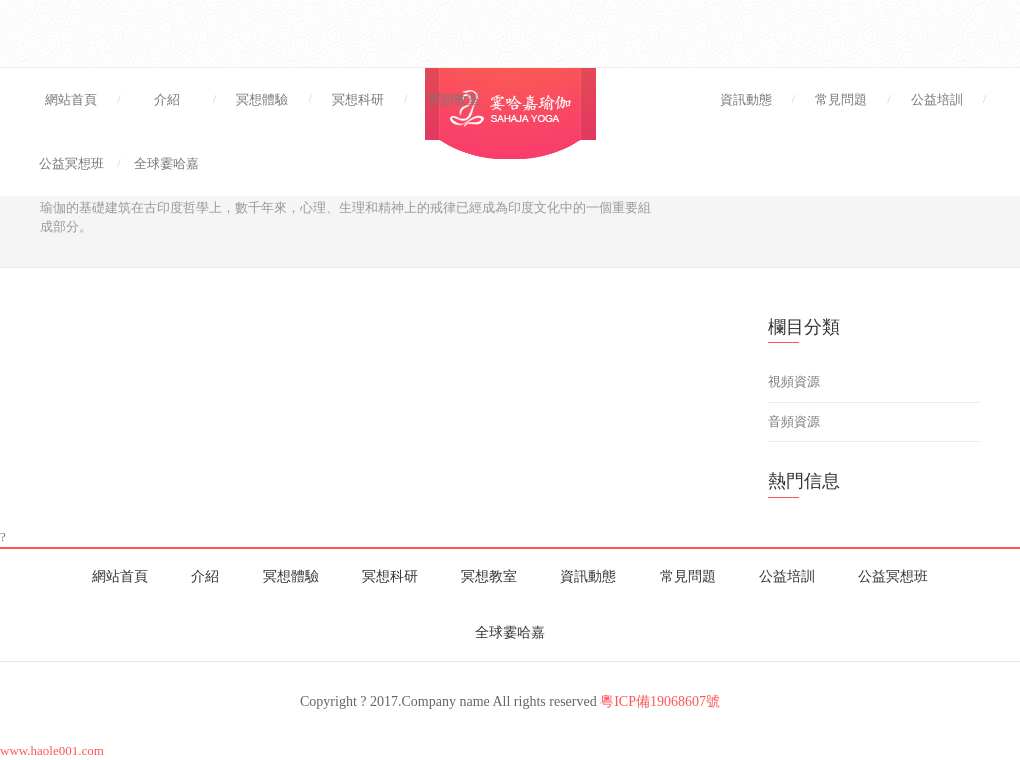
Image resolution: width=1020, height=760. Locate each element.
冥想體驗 (262, 99)
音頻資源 (794, 421)
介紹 (167, 99)
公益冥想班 (71, 163)
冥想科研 (358, 99)
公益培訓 (937, 99)
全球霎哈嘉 (166, 163)
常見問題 (841, 99)
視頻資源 (794, 381)
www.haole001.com (52, 750)
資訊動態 (746, 99)
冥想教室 (454, 99)
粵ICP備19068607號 (660, 701)
